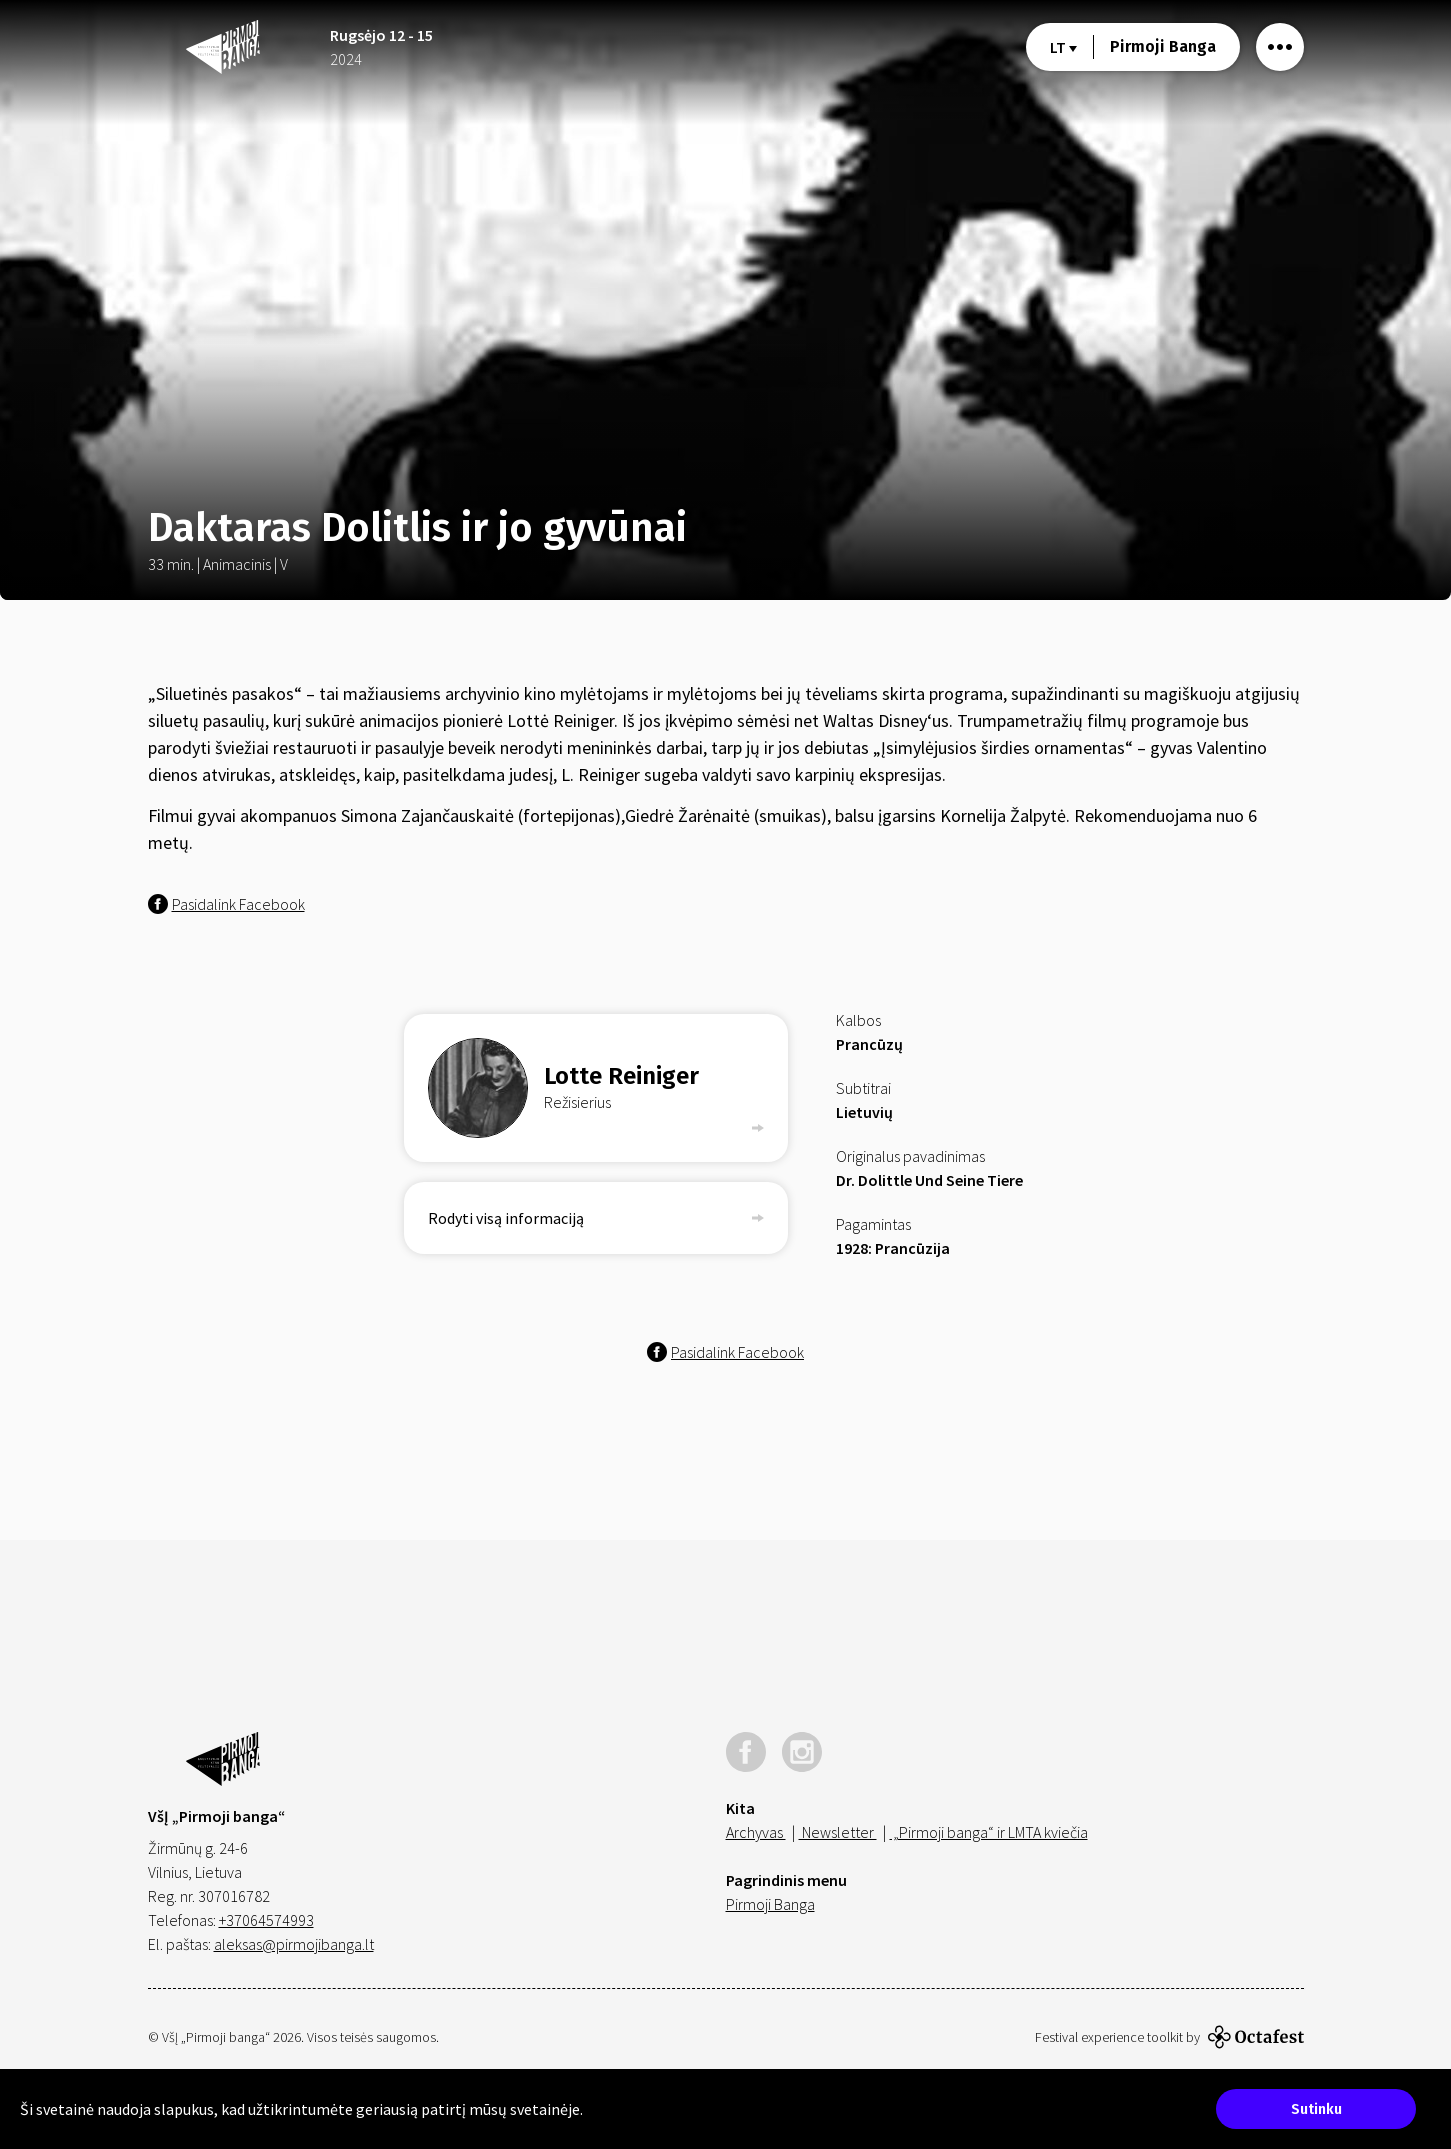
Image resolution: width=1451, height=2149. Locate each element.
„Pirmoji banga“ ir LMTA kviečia (989, 1832)
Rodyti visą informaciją (596, 1218)
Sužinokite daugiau (647, 2109)
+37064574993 (266, 1920)
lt (1063, 47)
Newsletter (838, 1832)
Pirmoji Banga (1163, 46)
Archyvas (756, 1832)
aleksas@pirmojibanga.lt (294, 1944)
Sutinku (1316, 2109)
